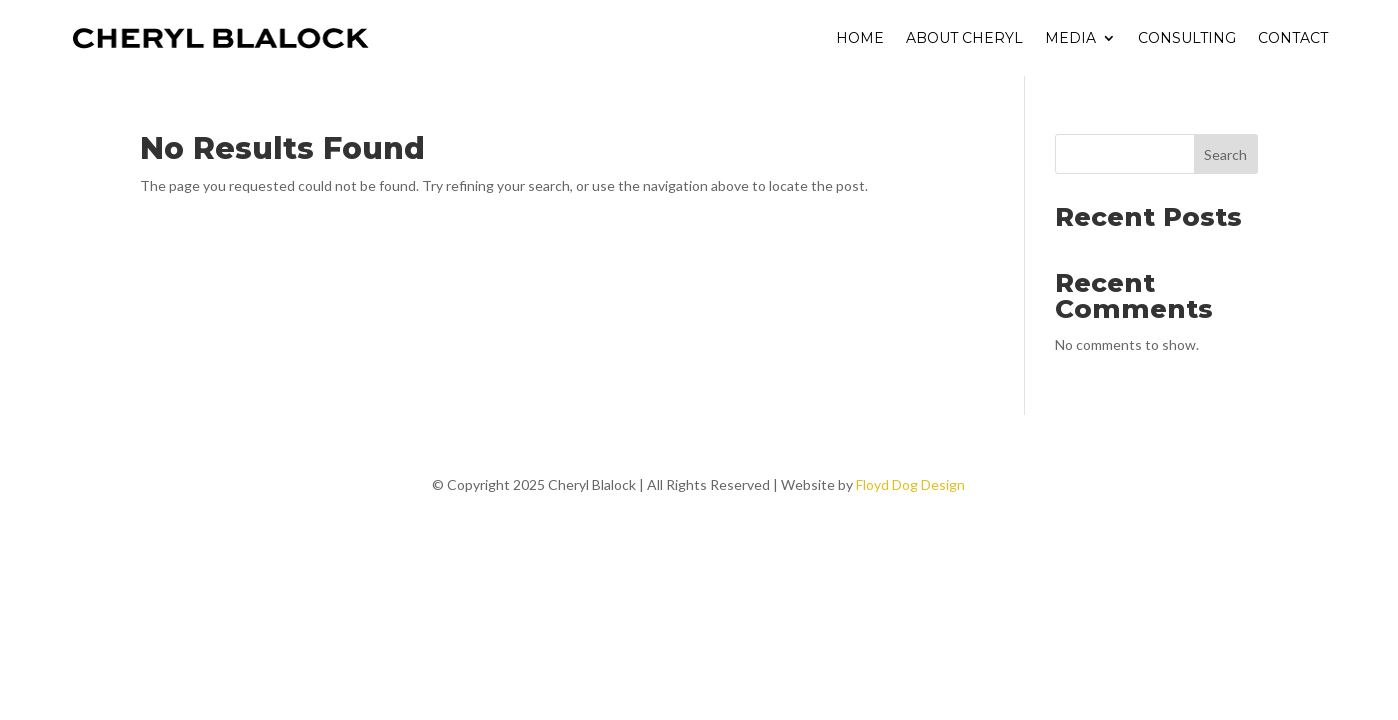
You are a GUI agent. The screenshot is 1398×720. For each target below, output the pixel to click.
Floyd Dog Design (910, 484)
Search (1225, 154)
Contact (1293, 38)
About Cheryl (964, 38)
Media (1070, 38)
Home (860, 38)
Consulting (1187, 38)
